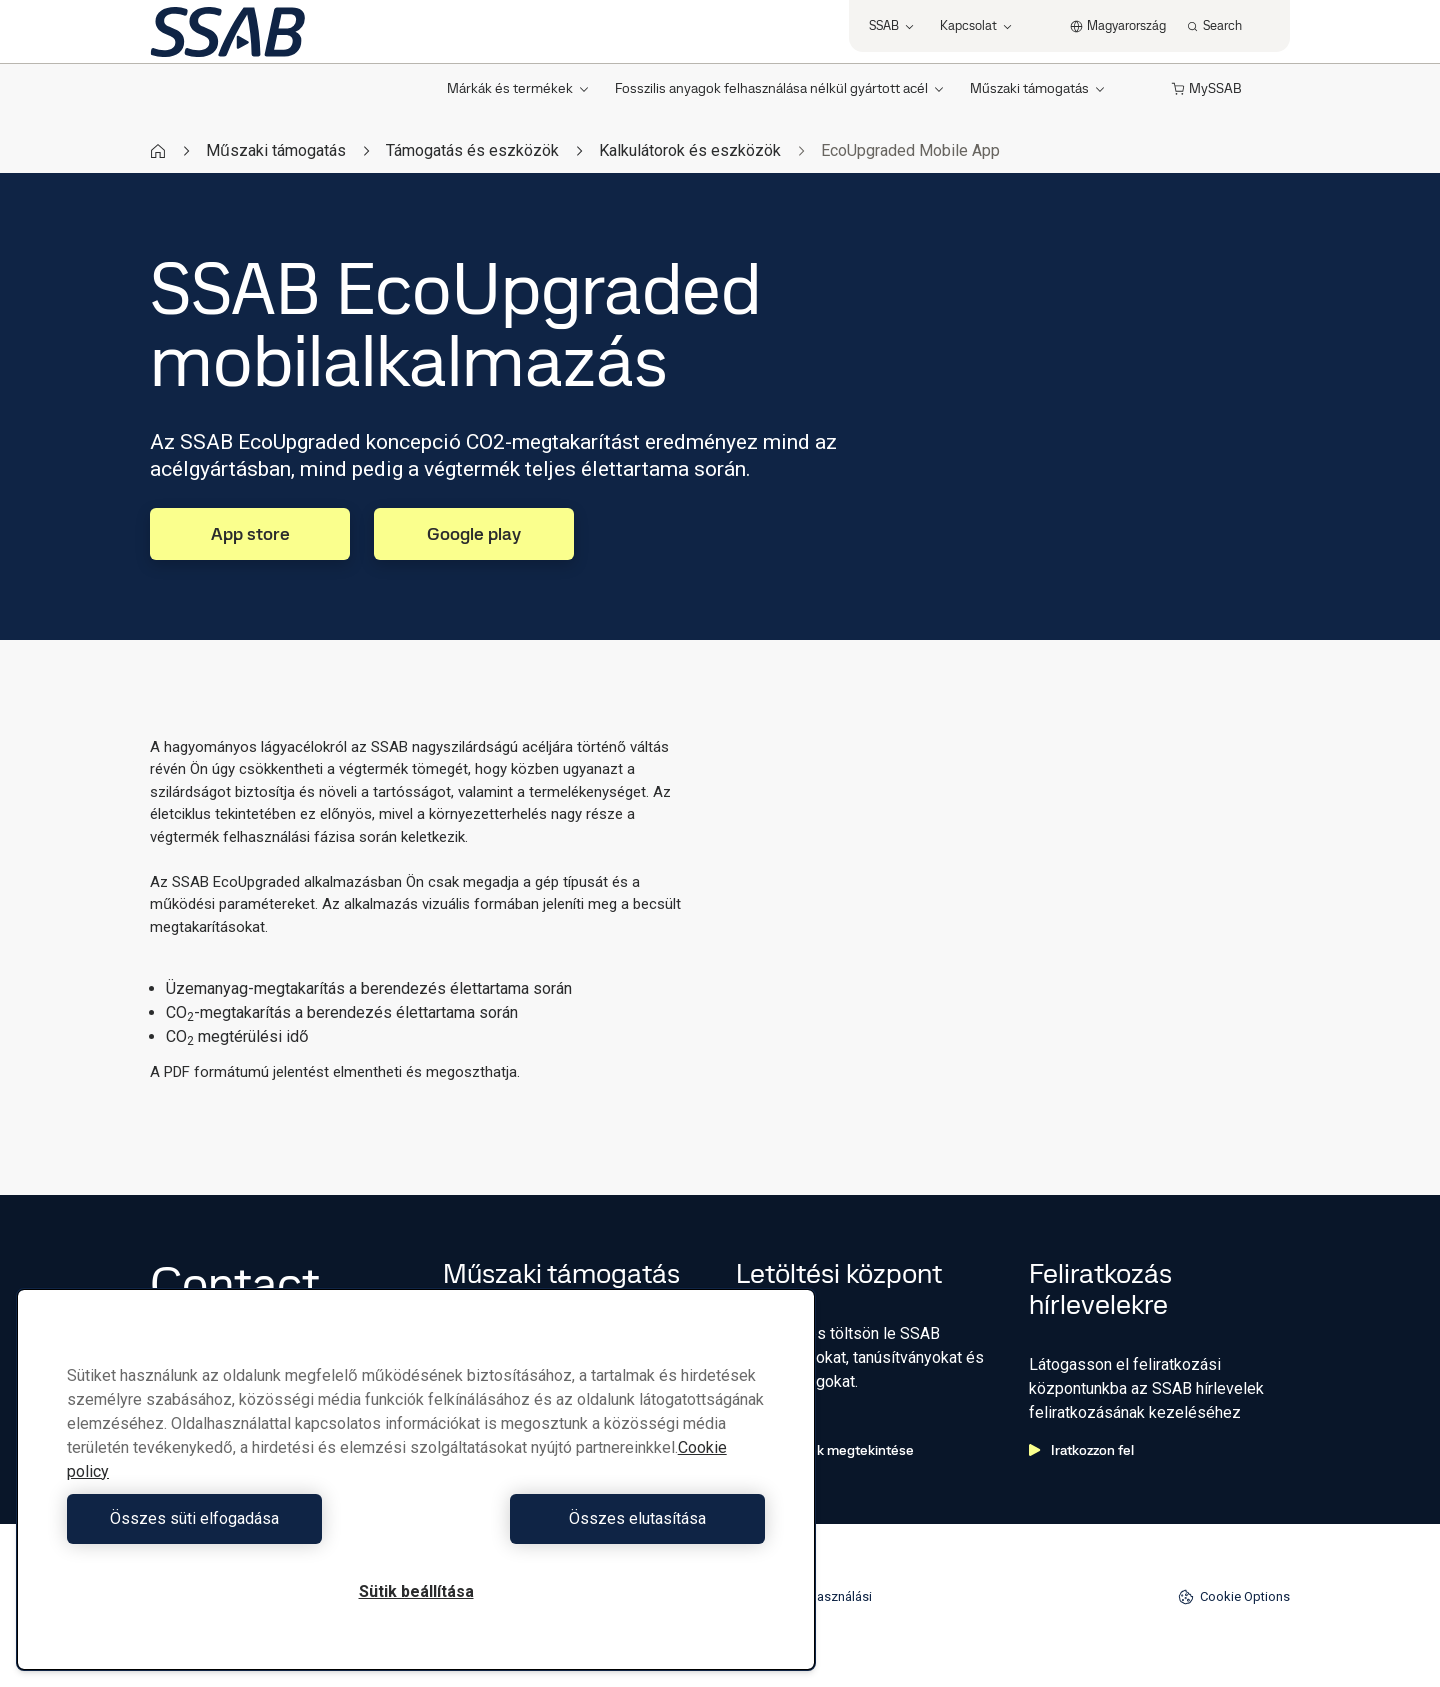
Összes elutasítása (595, 1518)
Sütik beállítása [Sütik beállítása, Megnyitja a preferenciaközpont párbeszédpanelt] (416, 1591)
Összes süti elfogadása (236, 1518)
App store (250, 533)
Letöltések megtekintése (825, 1450)
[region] (416, 1479)
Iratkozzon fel (1081, 1450)
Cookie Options (1234, 1597)
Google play (474, 533)
